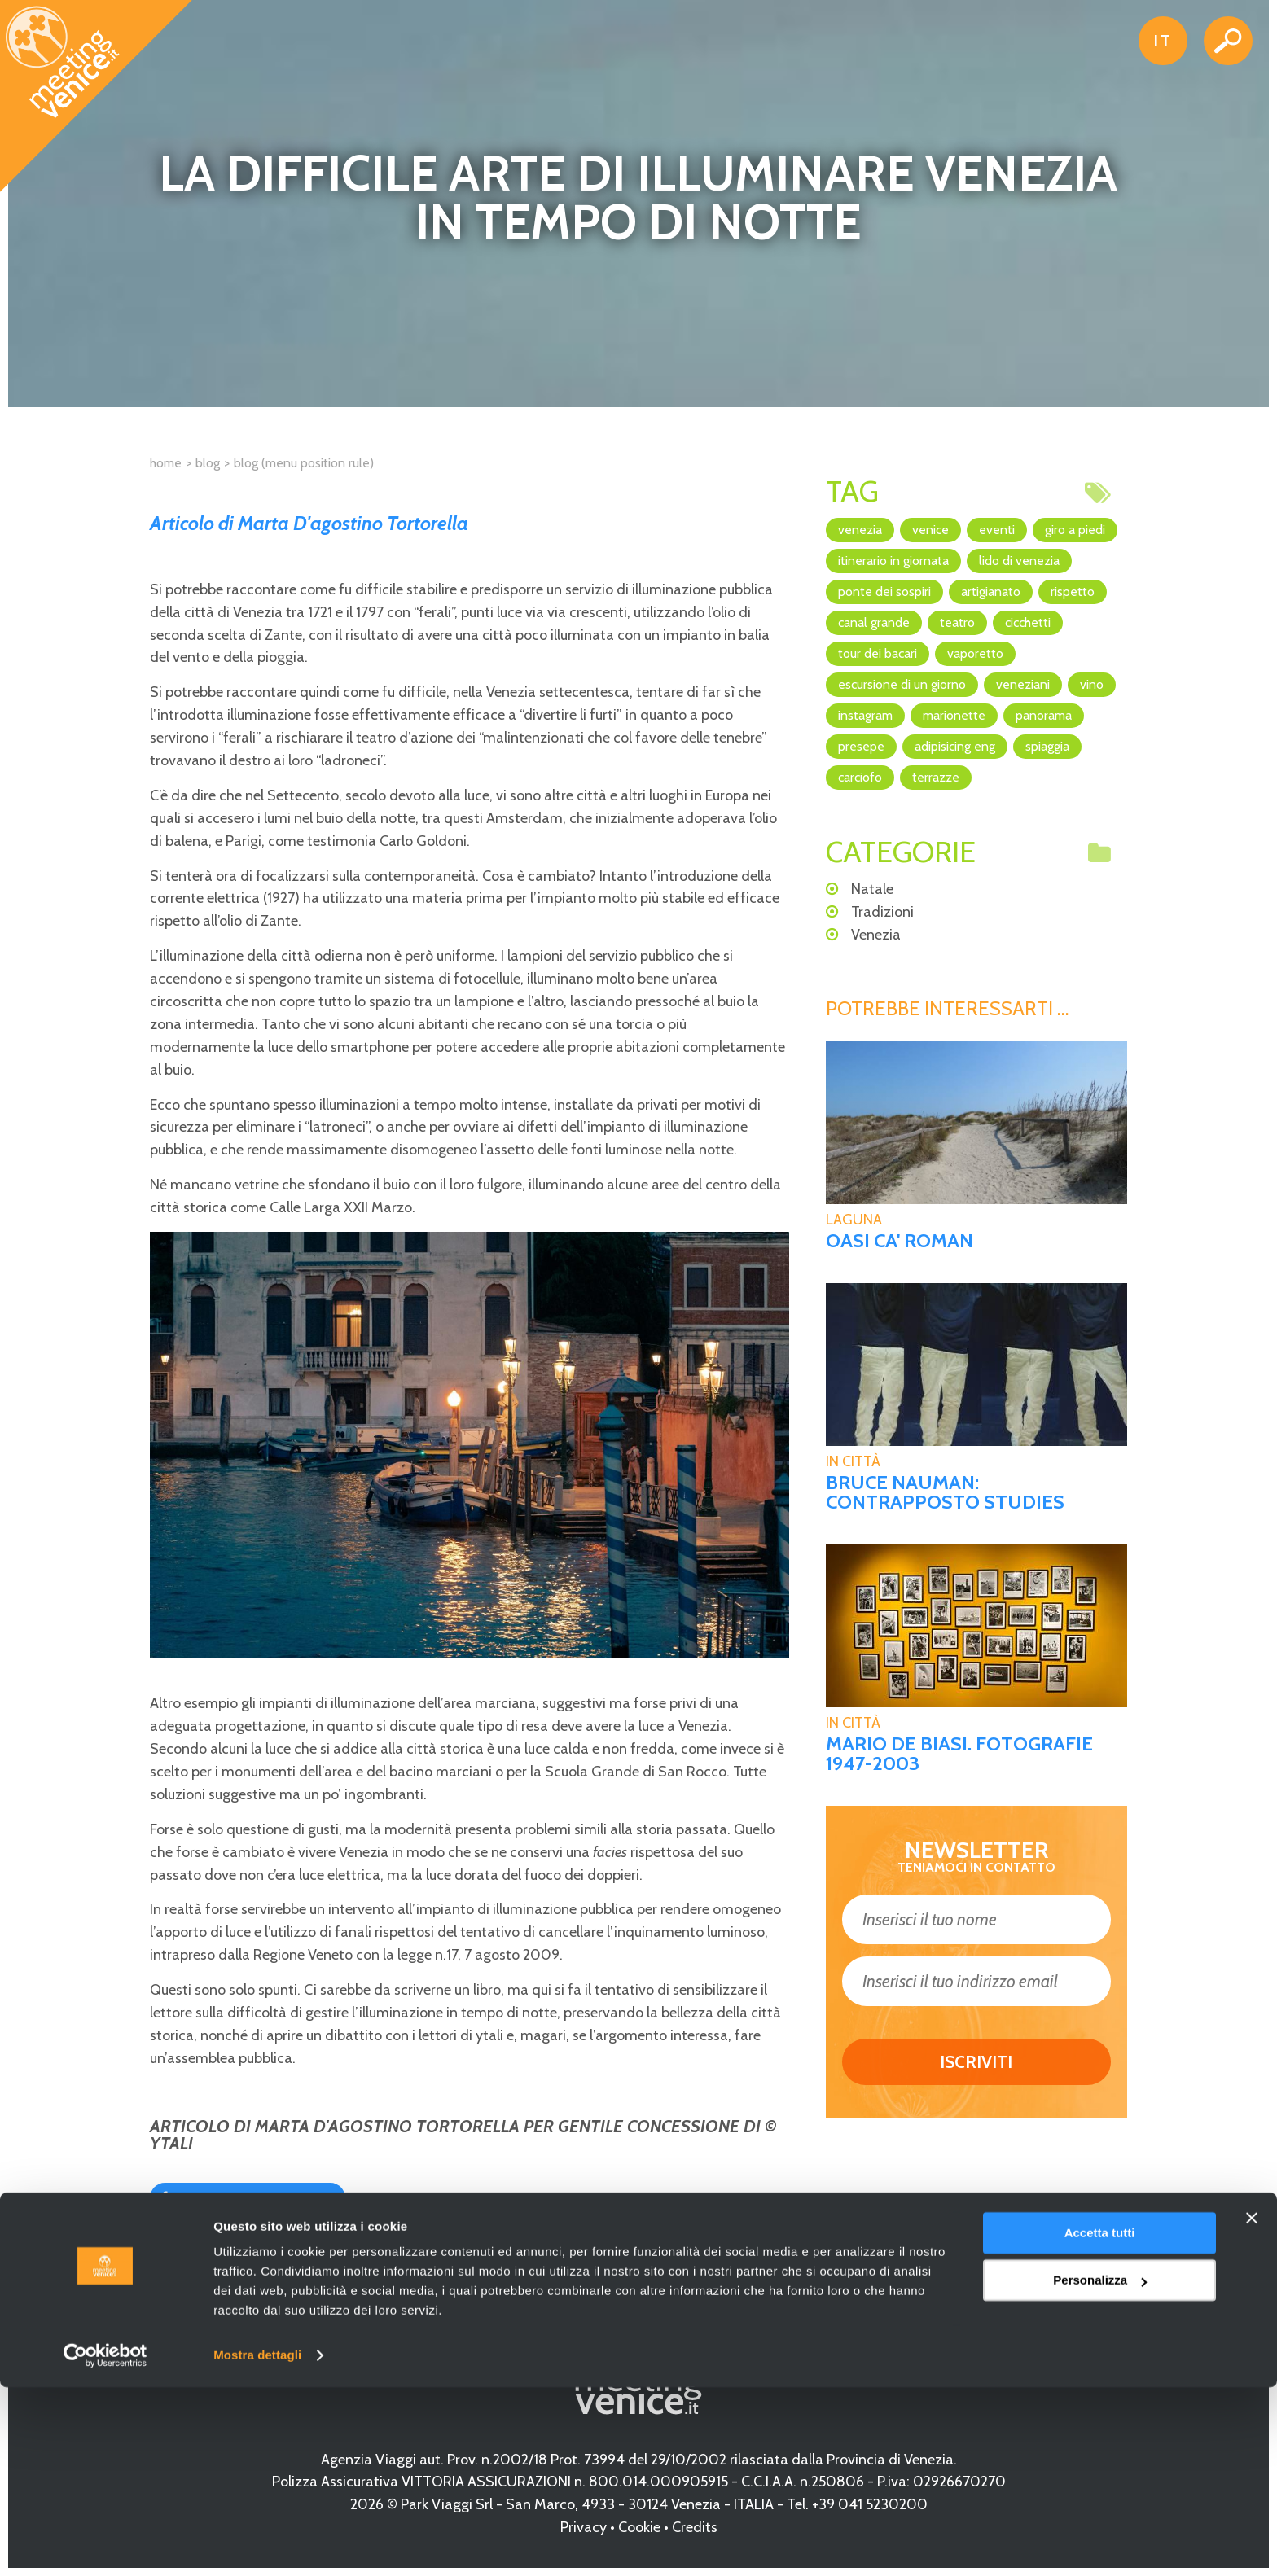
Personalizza (1100, 2469)
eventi (997, 529)
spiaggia (1047, 746)
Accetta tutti (1099, 2422)
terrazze (935, 777)
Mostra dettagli (257, 2544)
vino (1092, 684)
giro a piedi (1075, 529)
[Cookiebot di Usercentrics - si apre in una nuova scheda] (105, 2544)
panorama (1044, 715)
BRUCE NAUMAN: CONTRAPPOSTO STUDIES (945, 1492)
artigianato (990, 591)
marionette (954, 715)
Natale (872, 889)
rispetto (1073, 591)
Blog (207, 463)
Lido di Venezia (1019, 560)
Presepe (861, 746)
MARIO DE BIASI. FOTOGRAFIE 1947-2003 (959, 1753)
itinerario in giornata (893, 560)
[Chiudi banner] (1251, 2406)
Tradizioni (882, 912)
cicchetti (1028, 622)
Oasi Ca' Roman (899, 1241)
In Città (853, 1461)
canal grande (874, 622)
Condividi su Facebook (254, 2198)
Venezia (860, 529)
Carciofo (860, 777)
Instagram (865, 715)
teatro (957, 622)
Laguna (854, 1219)
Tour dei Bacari (877, 653)
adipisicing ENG (955, 746)
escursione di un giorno (902, 684)
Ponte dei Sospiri (884, 591)
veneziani (1023, 684)
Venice (930, 529)
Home (166, 463)
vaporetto (975, 653)
